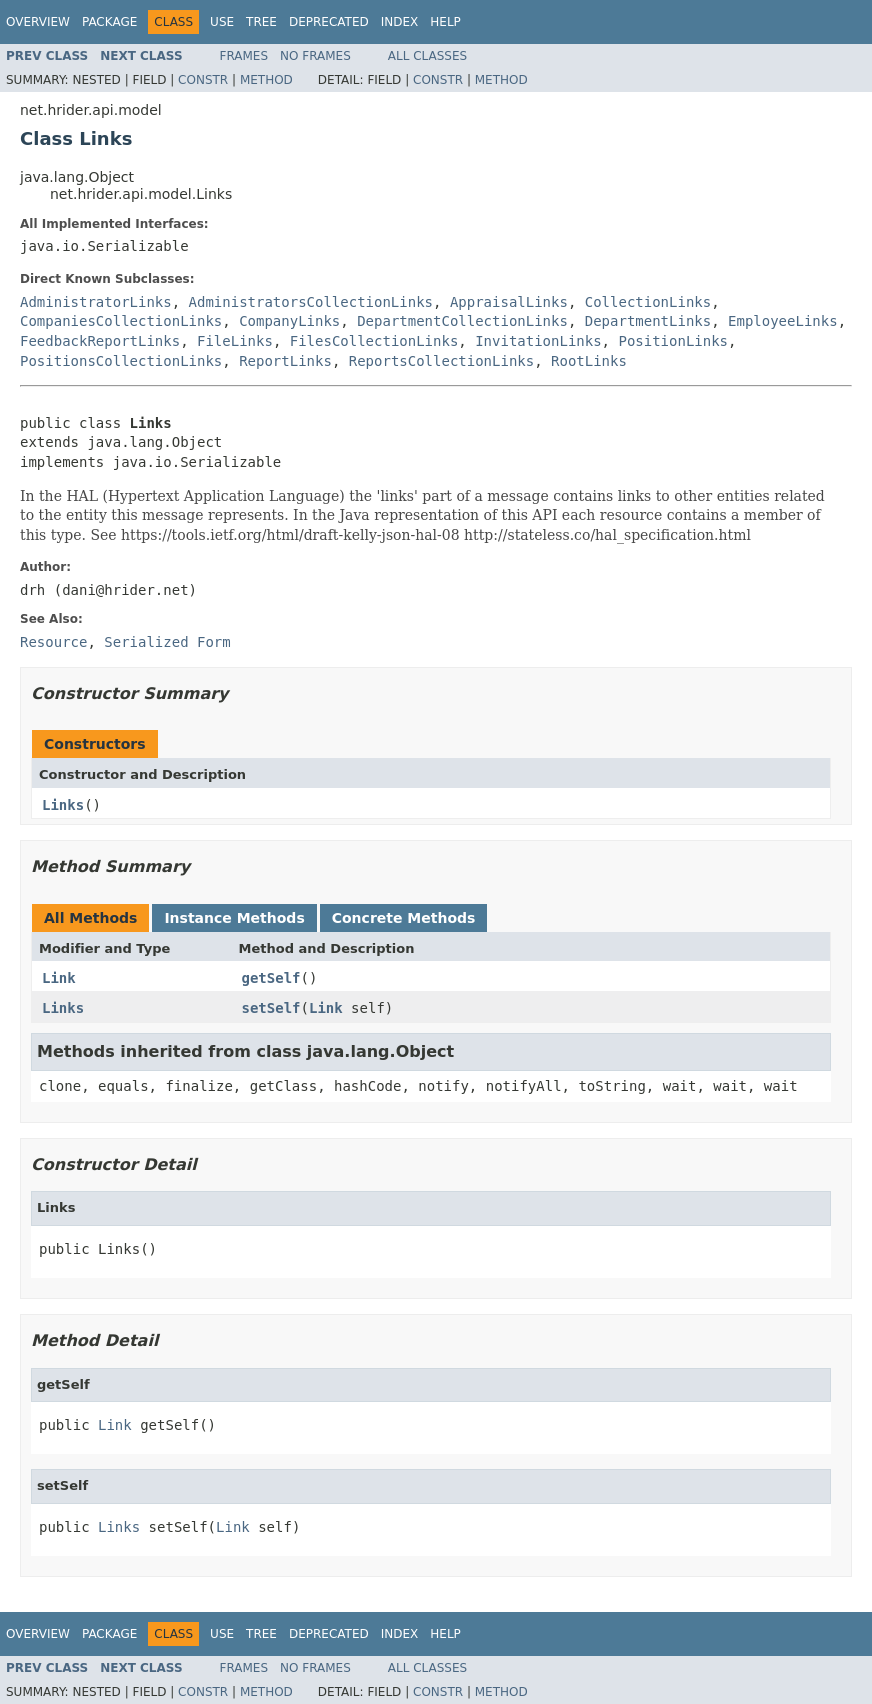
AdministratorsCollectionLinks (311, 302)
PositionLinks (673, 341)
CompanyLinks (289, 321)
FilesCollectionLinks (374, 341)
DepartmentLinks (648, 321)
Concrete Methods (404, 918)
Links (63, 805)
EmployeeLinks (783, 321)
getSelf (271, 978)
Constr (203, 80)
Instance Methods (234, 918)
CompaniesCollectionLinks (121, 321)
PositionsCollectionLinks (121, 361)
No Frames (315, 56)
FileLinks (235, 341)
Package (109, 22)
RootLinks (589, 361)
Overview (38, 22)
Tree (261, 22)
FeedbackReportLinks (100, 341)
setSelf (271, 1008)
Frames (244, 56)
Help (445, 22)
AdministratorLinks (96, 302)
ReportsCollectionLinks (441, 361)
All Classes (427, 56)
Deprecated (329, 22)
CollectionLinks (648, 302)
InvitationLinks (538, 341)
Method (266, 80)
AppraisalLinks (509, 302)
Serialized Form (167, 642)
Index (400, 22)
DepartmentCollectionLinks (462, 321)
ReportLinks (285, 361)
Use (222, 22)
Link (59, 978)
